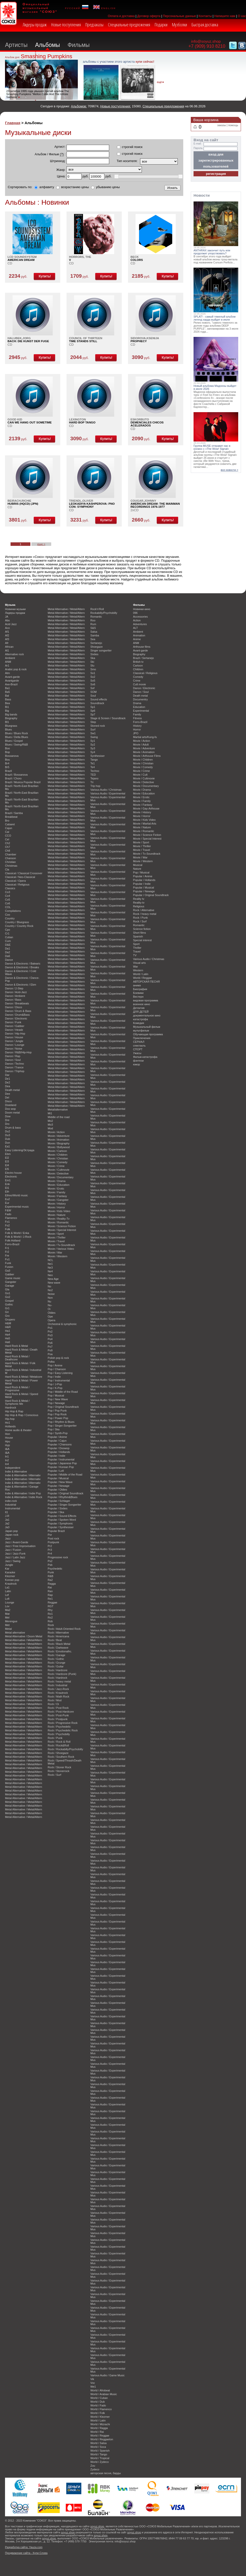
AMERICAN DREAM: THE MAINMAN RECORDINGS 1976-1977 (155, 505)
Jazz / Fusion (13, 1549)
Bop (7, 752)
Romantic (96, 616)
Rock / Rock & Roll (59, 1741)
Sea (92, 639)
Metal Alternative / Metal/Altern (23, 1640)
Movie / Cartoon (57, 1150)
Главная (12, 123)
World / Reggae (99, 2435)
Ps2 (50, 1561)
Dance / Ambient (15, 995)
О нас (242, 16)
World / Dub (97, 2401)
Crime (136, 680)
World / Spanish (100, 2450)
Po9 (50, 1350)
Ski (92, 661)
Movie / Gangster (58, 1199)
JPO (135, 733)
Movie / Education (58, 1184)
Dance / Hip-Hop (15, 1033)
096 (135, 612)
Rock (51, 1625)
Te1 (92, 763)
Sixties (94, 654)
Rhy (50, 1609)
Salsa (93, 631)
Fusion (9, 1266)
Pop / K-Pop (55, 1387)
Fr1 (7, 1247)
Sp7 (92, 714)
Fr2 (7, 1251)
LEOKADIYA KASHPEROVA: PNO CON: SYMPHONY (92, 505)
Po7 (50, 1346)
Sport (136, 943)
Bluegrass (11, 725)
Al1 (7, 650)
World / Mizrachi (100, 2424)
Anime (137, 639)
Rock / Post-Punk (58, 1715)
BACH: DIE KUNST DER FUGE (28, 341)
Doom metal (12, 1112)
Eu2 (7, 1199)
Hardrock (10, 1407)
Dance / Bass (13, 999)
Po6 (50, 1342)
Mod (50, 1128)
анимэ (137, 985)
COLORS (137, 259)
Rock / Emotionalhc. (60, 1651)
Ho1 (7, 1422)
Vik (92, 2379)
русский (76, 8)
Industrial (10, 1504)
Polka (51, 1361)
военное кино (141, 1004)
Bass (8, 699)
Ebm (8, 1153)
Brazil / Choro (13, 778)
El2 (7, 1157)
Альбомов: (79, 106)
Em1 (8, 1180)
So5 (92, 680)
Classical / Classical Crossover (23, 873)
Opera (51, 1320)
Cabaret (10, 824)
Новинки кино (141, 609)
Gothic (9, 1304)
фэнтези (138, 1060)
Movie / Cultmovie (58, 1169)
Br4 (7, 763)
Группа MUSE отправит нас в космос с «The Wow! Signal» (212, 447)
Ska (92, 657)
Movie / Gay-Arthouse (146, 808)
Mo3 (50, 1124)
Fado (8, 1214)
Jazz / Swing (12, 1561)
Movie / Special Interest (62, 1229)
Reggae (52, 1602)
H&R (8, 1327)
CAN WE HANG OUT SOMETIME (30, 422)
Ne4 (50, 1271)
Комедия (138, 1022)
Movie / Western (57, 1256)
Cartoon (138, 665)
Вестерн (138, 996)
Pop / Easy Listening (60, 1372)
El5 (7, 1168)
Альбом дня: (12, 57)
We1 (93, 2386)
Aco (7, 627)
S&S (93, 627)
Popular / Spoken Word (62, 1519)
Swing (94, 737)
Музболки (179, 25)
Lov (7, 1606)
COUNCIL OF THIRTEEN (85, 338)
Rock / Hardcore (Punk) (62, 1673)
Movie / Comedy (58, 1162)
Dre (7, 1120)
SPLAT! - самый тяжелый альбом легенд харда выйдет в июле (214, 318)
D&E (8, 944)
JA (6, 616)
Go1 (7, 1293)
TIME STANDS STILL (83, 341)
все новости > (229, 469)
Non (50, 1297)
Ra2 (50, 1579)
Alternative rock (14, 654)
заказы (221, 125)
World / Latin (98, 2420)
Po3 (50, 1335)
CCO (8, 835)
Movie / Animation (58, 1139)
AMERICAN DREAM (21, 259)
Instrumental (12, 1508)
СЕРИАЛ (138, 1041)
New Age (53, 1278)
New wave (54, 1282)
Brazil (8, 770)
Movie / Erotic (56, 1188)
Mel (7, 1617)
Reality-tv (138, 902)
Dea (7, 1086)
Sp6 (92, 710)
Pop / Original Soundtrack (63, 1406)
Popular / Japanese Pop (62, 1463)
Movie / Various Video (61, 1248)
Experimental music (17, 1206)
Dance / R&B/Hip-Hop (18, 1052)
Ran (50, 1591)
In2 (7, 1460)
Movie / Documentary (61, 1177)
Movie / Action (56, 1132)
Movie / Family (56, 1192)
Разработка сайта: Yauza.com (23, 2547)
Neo (50, 1275)
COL (8, 907)
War (135, 966)
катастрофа (140, 1019)
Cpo (7, 929)
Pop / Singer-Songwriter (62, 1425)
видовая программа (145, 1000)
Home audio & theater (18, 1430)
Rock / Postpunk (58, 1719)
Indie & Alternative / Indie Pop (23, 1493)
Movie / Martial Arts (144, 823)
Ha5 (7, 1338)
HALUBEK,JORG (19, 338)
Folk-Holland (12, 1240)
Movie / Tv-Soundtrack (61, 1244)
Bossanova (12, 755)
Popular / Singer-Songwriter (64, 1504)
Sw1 (93, 733)
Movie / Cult (140, 774)
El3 (7, 1161)
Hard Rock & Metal (16, 1345)
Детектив (139, 1007)
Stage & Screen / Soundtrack (108, 718)
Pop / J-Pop (55, 1384)
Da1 (7, 948)
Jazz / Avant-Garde (16, 1542)
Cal (7, 831)
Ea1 (7, 1146)
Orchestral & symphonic (62, 1324)
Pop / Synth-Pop (58, 1433)
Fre (7, 1255)
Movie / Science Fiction (62, 1226)
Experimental (141, 710)
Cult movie (139, 684)
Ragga (52, 1583)
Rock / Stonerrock (58, 1771)
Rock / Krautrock (58, 1692)
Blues (8, 729)
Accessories (140, 616)
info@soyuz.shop (206, 41)
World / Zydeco (99, 2461)
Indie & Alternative (16, 1471)
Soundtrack (97, 703)
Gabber (9, 1274)
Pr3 (50, 1549)
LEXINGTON (77, 419)
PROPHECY (139, 341)
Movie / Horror (56, 1207)
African (9, 646)
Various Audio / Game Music (107, 2375)
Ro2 (50, 1617)
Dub (7, 1138)
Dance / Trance (14, 1067)
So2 (92, 676)
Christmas (11, 865)
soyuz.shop (97, 2526)
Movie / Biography (59, 1143)
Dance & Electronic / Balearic (22, 963)
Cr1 (7, 933)
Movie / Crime (56, 1165)
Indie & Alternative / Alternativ (22, 1475)
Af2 (7, 635)
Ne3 (50, 1267)
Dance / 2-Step (14, 988)
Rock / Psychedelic (59, 1726)
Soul (93, 695)
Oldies (51, 1312)
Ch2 (7, 843)
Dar (7, 1074)
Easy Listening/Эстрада (19, 1150)
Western (138, 970)
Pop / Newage (56, 1403)
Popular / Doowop (58, 1448)
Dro (7, 1123)
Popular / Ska (56, 1512)
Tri (91, 782)
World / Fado (98, 2405)
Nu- (50, 1305)
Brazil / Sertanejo (143, 657)
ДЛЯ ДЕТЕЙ (141, 1011)
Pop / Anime (55, 1365)
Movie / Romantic (58, 1222)
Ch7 (7, 846)
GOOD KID (15, 419)
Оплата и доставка (121, 16)
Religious (138, 906)
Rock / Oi (53, 1704)
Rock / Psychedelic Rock (63, 1730)
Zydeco (94, 2469)
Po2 (50, 1331)
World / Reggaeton (101, 2439)
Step (93, 721)
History (137, 725)
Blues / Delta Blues (16, 737)
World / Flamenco (101, 2409)
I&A (7, 1448)
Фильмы (79, 45)
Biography (11, 718)
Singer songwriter (101, 650)
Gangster (10, 1281)
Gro (7, 1315)
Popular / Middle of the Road (65, 1474)
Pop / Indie (54, 1376)
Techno (94, 770)
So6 (92, 684)
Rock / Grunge (56, 1662)
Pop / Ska (53, 1429)
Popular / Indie (56, 1455)
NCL (50, 1260)
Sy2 (92, 744)
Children (138, 669)
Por (50, 1534)
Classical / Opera (15, 880)
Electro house (13, 1172)
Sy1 (92, 740)
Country (10, 918)
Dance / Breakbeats (17, 1003)
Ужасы (137, 1053)
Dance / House (14, 1037)
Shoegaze (96, 646)
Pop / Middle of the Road (63, 1391)
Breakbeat (11, 816)
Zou (92, 2465)
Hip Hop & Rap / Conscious (21, 1415)
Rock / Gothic (56, 1658)
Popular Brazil (56, 1530)
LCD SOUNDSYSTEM (22, 256)
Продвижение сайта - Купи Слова (26, 2552)
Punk (51, 1572)
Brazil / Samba (14, 813)
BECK (135, 256)
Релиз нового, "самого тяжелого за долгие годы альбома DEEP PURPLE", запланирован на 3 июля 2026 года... (216, 327)
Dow (8, 1116)
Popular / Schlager (59, 1500)
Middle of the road (59, 1117)
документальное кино (146, 1015)
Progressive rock (58, 1557)
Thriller (137, 947)
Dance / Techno (14, 1063)
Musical (137, 864)
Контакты (205, 16)
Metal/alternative (58, 1109)
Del (7, 1097)
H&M (8, 1323)
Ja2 (7, 1523)
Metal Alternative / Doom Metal (23, 1636)
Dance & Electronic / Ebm (20, 984)
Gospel (9, 1300)
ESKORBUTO (140, 419)
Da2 (7, 952)
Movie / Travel (56, 1241)
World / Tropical (99, 2458)
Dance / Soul (13, 1059)
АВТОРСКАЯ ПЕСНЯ (146, 981)
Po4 (50, 1339)
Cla (7, 869)
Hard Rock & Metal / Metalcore (23, 1376)
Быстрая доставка (205, 25)
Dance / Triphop (14, 1071)
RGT (50, 1606)
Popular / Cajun (57, 1440)
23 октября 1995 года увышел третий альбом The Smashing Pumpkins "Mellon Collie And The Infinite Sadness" (37, 94)
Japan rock (11, 1534)
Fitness (137, 718)
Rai (50, 1587)
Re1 (50, 1598)
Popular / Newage (58, 1485)
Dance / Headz (14, 1029)
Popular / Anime (57, 1436)
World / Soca (98, 2446)
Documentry (140, 699)
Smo (93, 669)
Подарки (161, 25)
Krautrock (11, 1583)
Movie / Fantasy (57, 1196)
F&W (8, 1210)
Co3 (7, 892)
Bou (7, 759)
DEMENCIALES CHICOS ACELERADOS (147, 424)
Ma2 (7, 1609)
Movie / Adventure (59, 1135)
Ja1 (7, 1519)
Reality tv (138, 898)
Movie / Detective (58, 1173)
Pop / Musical (56, 1395)
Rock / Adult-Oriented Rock (64, 1628)
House (9, 1437)
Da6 (7, 956)
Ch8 (7, 850)
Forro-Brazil (12, 1244)
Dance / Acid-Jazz (16, 992)
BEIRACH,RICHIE (19, 500)
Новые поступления (66, 25)
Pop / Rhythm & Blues (61, 1421)
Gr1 (7, 1308)
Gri (7, 1311)
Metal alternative (15, 1632)
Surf (92, 729)
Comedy (138, 676)
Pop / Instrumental (59, 1380)
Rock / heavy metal (59, 1681)
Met (7, 1625)
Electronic (11, 1176)
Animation (139, 635)
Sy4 (92, 752)
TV (135, 955)
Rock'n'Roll (97, 609)
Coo (7, 914)
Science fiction (142, 928)
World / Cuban (99, 2397)
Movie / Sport (56, 1233)
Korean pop (12, 1579)
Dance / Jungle (14, 1041)
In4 (7, 1463)
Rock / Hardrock (57, 1677)
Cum (8, 940)
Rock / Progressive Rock (63, 1722)
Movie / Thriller (57, 1237)
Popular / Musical (58, 1478)
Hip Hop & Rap (14, 1411)
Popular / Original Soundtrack (65, 1493)
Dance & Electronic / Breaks (22, 967)
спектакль (139, 1045)
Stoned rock (97, 725)
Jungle (9, 1564)
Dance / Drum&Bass (17, 1014)
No (49, 1286)
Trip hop (95, 785)
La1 (7, 1587)
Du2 (7, 1131)
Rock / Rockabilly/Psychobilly (65, 1749)
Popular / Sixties (58, 1508)
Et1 (7, 1187)
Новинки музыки (15, 609)
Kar (7, 1568)
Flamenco (11, 1217)
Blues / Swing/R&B (16, 744)
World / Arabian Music (103, 2394)
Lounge (9, 1602)
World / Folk (97, 2412)
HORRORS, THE (80, 256)
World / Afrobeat (100, 2390)
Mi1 (50, 1113)
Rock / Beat (55, 1640)
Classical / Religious (17, 884)
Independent (12, 1467)
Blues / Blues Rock (16, 733)
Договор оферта (148, 16)
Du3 (7, 1135)
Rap (50, 1594)
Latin (8, 1591)
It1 (6, 1512)
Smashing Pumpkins (46, 56)
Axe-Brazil (11, 684)
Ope (50, 1316)
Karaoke (10, 1572)
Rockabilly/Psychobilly (103, 612)
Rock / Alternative (58, 1632)
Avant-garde (12, 676)
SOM (93, 691)
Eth (7, 1191)
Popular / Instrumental (61, 1459)
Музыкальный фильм (146, 1026)
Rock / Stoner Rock (59, 1767)
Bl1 (7, 721)
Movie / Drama (57, 1181)
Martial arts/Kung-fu (145, 737)
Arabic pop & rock (16, 669)
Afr (7, 642)
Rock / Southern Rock (61, 1756)
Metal (8, 1628)
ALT (135, 627)
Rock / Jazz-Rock (58, 1688)
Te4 (92, 767)
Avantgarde (12, 680)
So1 (92, 673)
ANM (8, 661)
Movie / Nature (57, 1214)
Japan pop (11, 1530)
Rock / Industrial (57, 1685)
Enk (7, 1184)
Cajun (8, 828)
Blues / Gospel (14, 740)
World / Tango (98, 2454)
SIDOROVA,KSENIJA (145, 338)
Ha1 (7, 1330)
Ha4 (7, 1334)
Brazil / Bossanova (16, 774)
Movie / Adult (141, 744)
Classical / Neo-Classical (20, 876)
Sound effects (98, 699)
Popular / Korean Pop (61, 1466)
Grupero (10, 1319)
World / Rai (97, 2431)
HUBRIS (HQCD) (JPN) (23, 503)
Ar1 (7, 665)
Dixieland (10, 1105)
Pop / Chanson (57, 1369)
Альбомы (47, 45)
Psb (50, 1564)
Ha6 (7, 1342)
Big (7, 710)
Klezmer (10, 1576)
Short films (139, 932)
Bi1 (7, 706)
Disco (8, 1101)
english (104, 8)
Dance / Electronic (16, 1018)
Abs (7, 620)
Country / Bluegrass (17, 922)
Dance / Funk (13, 1022)
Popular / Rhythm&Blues (62, 1497)
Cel (7, 839)
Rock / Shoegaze (58, 1752)
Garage (9, 1285)
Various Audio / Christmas (105, 789)
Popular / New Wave (60, 1482)
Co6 (7, 903)
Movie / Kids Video (59, 1211)
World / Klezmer (100, 2416)
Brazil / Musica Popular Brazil (22, 782)
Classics (10, 888)
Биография (140, 989)
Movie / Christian (58, 1158)
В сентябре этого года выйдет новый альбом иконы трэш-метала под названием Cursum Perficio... (215, 259)
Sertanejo (96, 642)
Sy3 (92, 748)
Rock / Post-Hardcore (61, 1711)
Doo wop (10, 1108)
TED (93, 774)
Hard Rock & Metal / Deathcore (17, 1358)
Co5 (7, 899)
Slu (92, 665)
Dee (7, 1093)
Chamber (10, 854)
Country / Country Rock (19, 925)
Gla (7, 1289)
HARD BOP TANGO (82, 422)
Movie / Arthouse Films (147, 755)
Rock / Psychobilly (59, 1734)
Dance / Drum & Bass (18, 1010)
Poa (50, 1354)
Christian (10, 861)
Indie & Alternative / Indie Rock (23, 1497)
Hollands (10, 1426)
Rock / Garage (56, 1655)
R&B (50, 1576)
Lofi (7, 1598)
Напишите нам (224, 16)
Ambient (10, 657)
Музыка (10, 604)
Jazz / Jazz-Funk (15, 1553)
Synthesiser (97, 755)
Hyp (7, 1445)
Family (137, 714)
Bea (7, 703)
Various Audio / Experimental (107, 793)
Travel (137, 951)
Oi (49, 1308)
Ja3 (7, 1527)
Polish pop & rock (58, 1357)
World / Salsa (98, 2443)
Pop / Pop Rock (57, 1414)
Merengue (11, 1621)
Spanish (138, 936)
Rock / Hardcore (58, 1670)
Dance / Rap (12, 1056)
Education (139, 706)
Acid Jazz (11, 624)
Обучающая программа (148, 1034)
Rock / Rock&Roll (58, 1745)
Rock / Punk (55, 1737)
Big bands (11, 714)
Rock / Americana (58, 1636)
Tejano (94, 778)
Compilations (13, 910)
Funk (8, 1263)
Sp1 (92, 706)
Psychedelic (55, 1568)
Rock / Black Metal (59, 1643)
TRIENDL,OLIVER (81, 500)
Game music (12, 1278)
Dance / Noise (13, 1048)
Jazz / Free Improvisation (20, 1546)
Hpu (7, 1441)
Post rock (53, 1538)
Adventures (140, 624)
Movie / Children (58, 1154)
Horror (137, 729)
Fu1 (7, 1259)
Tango (94, 759)
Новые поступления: (115, 106)
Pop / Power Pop (58, 1418)
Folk (7, 1229)
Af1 (7, 631)
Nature (137, 868)
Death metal (12, 1089)
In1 (7, 1456)
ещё (159, 82)
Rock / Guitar (56, 1666)
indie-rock (11, 1500)
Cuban (9, 937)
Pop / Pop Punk (57, 1410)
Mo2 (50, 1120)
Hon (7, 1433)
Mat (7, 1613)
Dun (7, 1142)
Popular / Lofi (56, 1470)
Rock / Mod (55, 1700)
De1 (7, 1078)
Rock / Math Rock (58, 1696)
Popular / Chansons (60, 1444)
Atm (7, 673)
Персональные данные (179, 16)
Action (137, 620)
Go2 (7, 1296)
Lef (7, 1594)
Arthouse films (141, 646)
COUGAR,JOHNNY (143, 500)
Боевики (138, 992)
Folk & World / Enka (17, 1232)
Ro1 (50, 1613)
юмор (136, 1064)
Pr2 (50, 1546)
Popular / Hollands (59, 1451)
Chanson (10, 858)
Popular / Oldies (57, 1489)
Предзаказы (94, 25)
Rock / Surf (54, 1774)
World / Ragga (99, 2428)
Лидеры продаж (35, 25)
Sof (92, 688)
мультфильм (141, 1030)
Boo (7, 748)
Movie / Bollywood (59, 1147)
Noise (51, 1293)
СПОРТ (138, 1049)
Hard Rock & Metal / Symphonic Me (17, 1402)
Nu (49, 1301)
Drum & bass (13, 1127)
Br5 (7, 767)
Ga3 (7, 1270)
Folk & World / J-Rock (18, 1236)
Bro (7, 820)
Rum (93, 624)
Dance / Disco (13, 1007)
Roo (92, 620)
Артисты (16, 45)
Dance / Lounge (14, 1044)
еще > (41, 544)
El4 (7, 1165)
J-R (7, 1515)
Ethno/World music (16, 1195)
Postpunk (53, 1542)
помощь (233, 125)
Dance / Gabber (14, 1025)
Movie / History (57, 1203)
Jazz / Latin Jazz (15, 1557)
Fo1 (7, 1221)
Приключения (141, 1038)
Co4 (7, 895)
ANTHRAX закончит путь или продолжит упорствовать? (212, 252)
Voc (92, 2382)
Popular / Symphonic (60, 1523)
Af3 (7, 639)
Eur (7, 1202)
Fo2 (7, 1225)
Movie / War (55, 1252)
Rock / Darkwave (58, 1647)
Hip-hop (10, 1418)
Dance (9, 959)
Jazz (8, 1538)
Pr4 (50, 1553)
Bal (7, 695)
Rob (50, 1621)
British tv (138, 661)
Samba (94, 635)
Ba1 (7, 688)
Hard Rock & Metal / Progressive (17, 1389)
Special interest (142, 940)
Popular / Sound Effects (62, 1515)
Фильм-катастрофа (145, 1056)
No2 (50, 1290)
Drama (137, 703)
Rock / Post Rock (58, 1707)
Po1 (50, 1327)
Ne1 (50, 1263)
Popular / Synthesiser (61, 1527)
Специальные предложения (129, 25)
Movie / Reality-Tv (59, 1218)
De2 (7, 1082)
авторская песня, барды (105, 2473)
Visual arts (139, 962)
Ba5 (7, 691)
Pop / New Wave (58, 1399)
